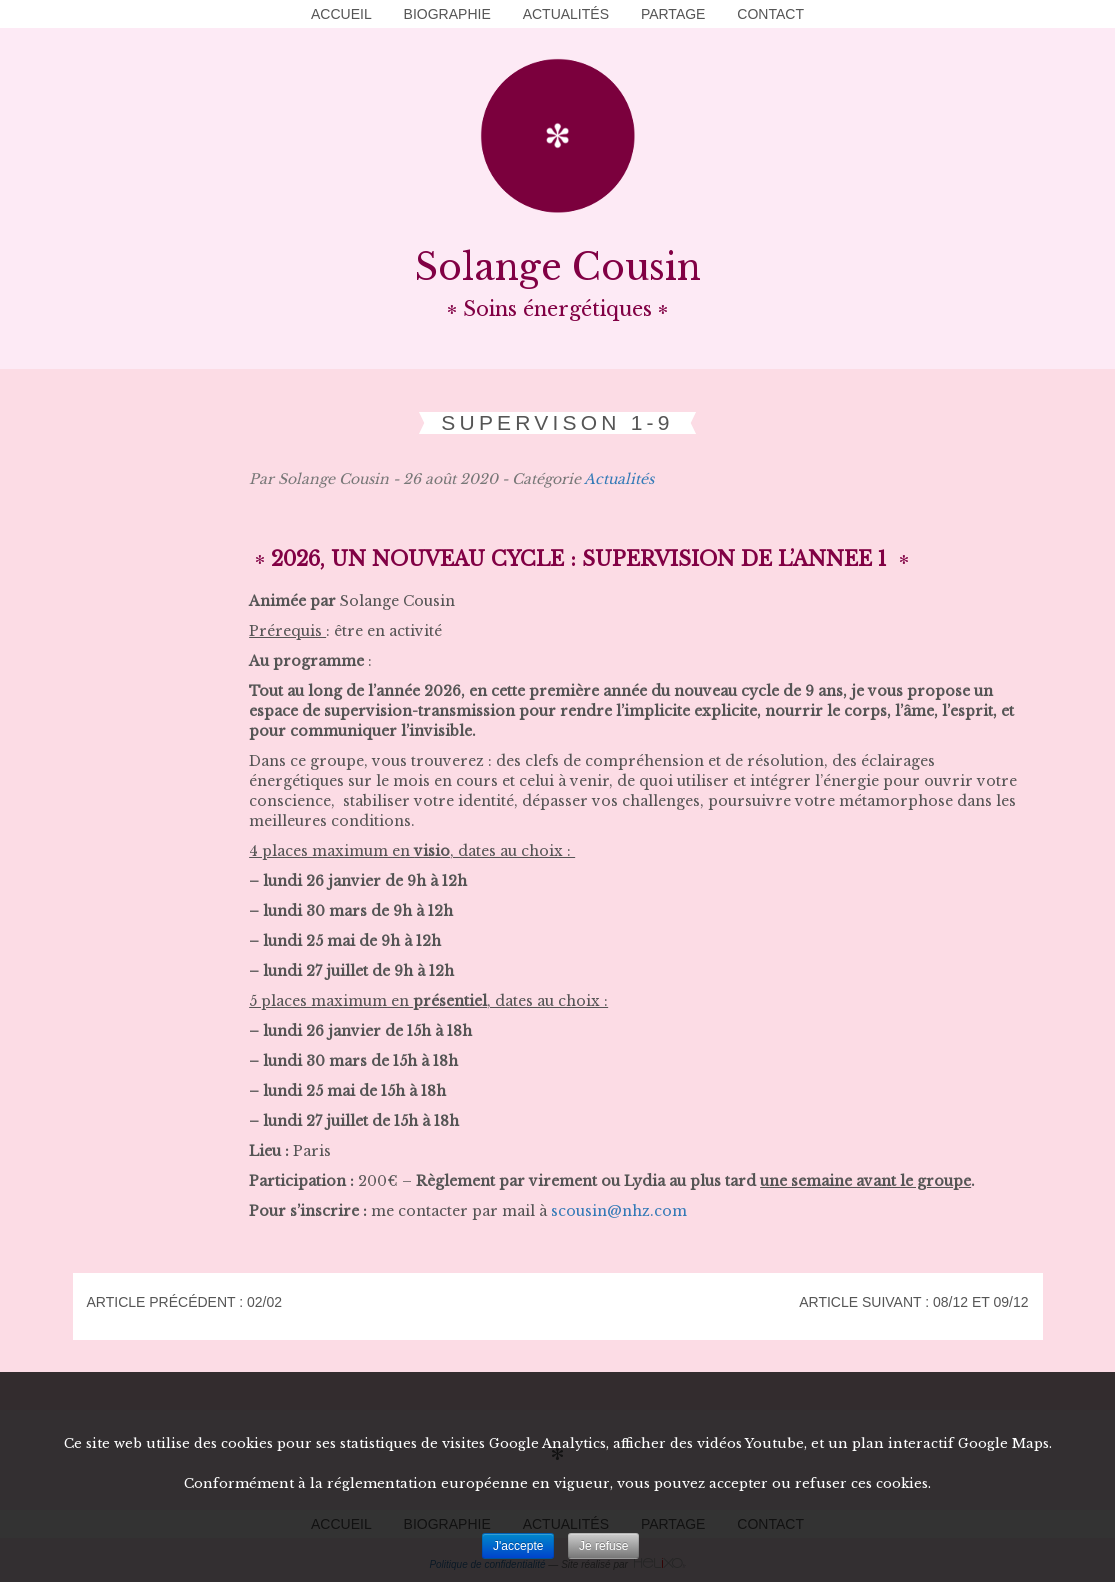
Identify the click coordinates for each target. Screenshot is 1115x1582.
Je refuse (603, 1546)
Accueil (341, 14)
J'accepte (518, 1546)
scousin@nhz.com (619, 1211)
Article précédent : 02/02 (185, 1302)
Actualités (566, 14)
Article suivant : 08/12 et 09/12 (913, 1302)
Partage (673, 14)
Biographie (447, 14)
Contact (770, 14)
